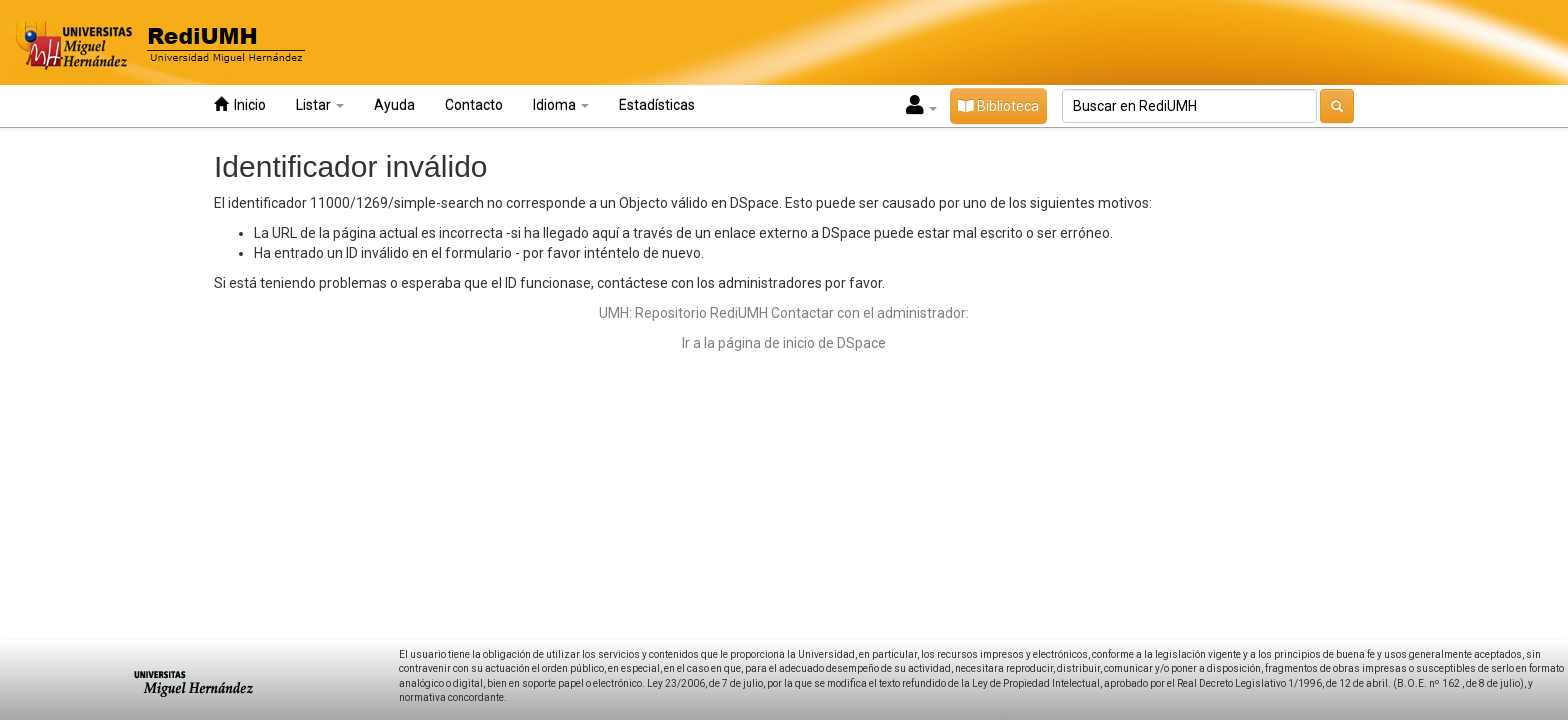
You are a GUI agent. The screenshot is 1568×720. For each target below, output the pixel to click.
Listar (320, 105)
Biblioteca (998, 106)
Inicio (240, 104)
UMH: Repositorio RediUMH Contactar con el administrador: (784, 313)
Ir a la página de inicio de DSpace (784, 343)
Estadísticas (657, 105)
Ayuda (394, 105)
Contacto (474, 105)
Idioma (561, 105)
